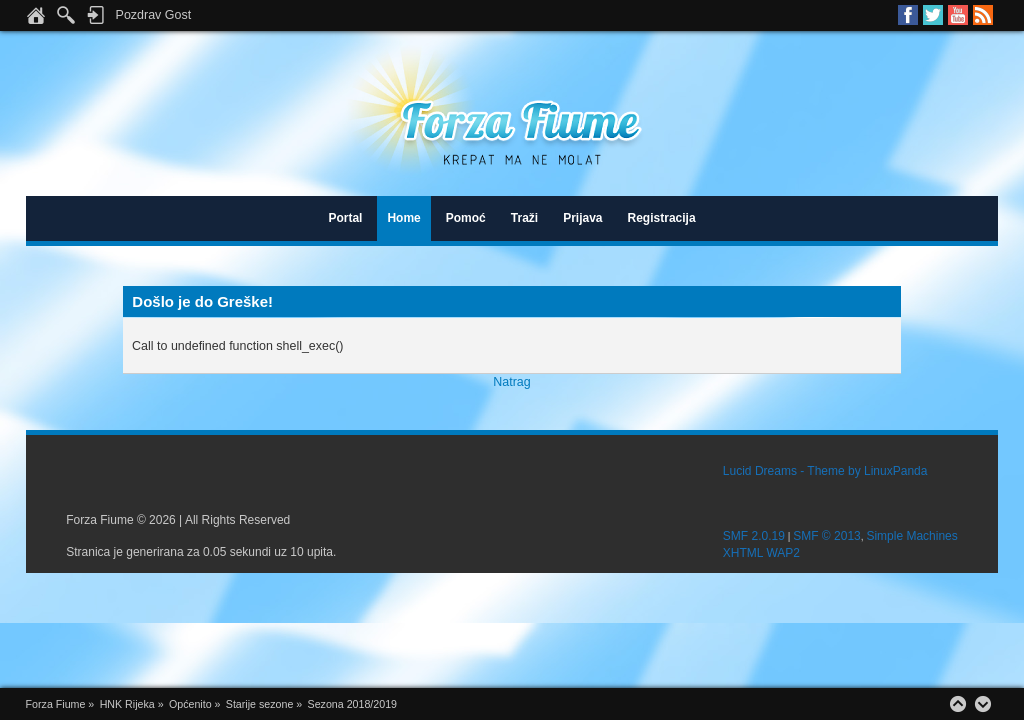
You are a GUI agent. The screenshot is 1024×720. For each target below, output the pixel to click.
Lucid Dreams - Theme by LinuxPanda (825, 471)
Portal (345, 218)
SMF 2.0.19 (754, 536)
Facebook (908, 15)
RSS (983, 15)
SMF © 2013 (827, 536)
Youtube (958, 15)
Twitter (933, 15)
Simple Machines (911, 536)
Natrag (511, 382)
